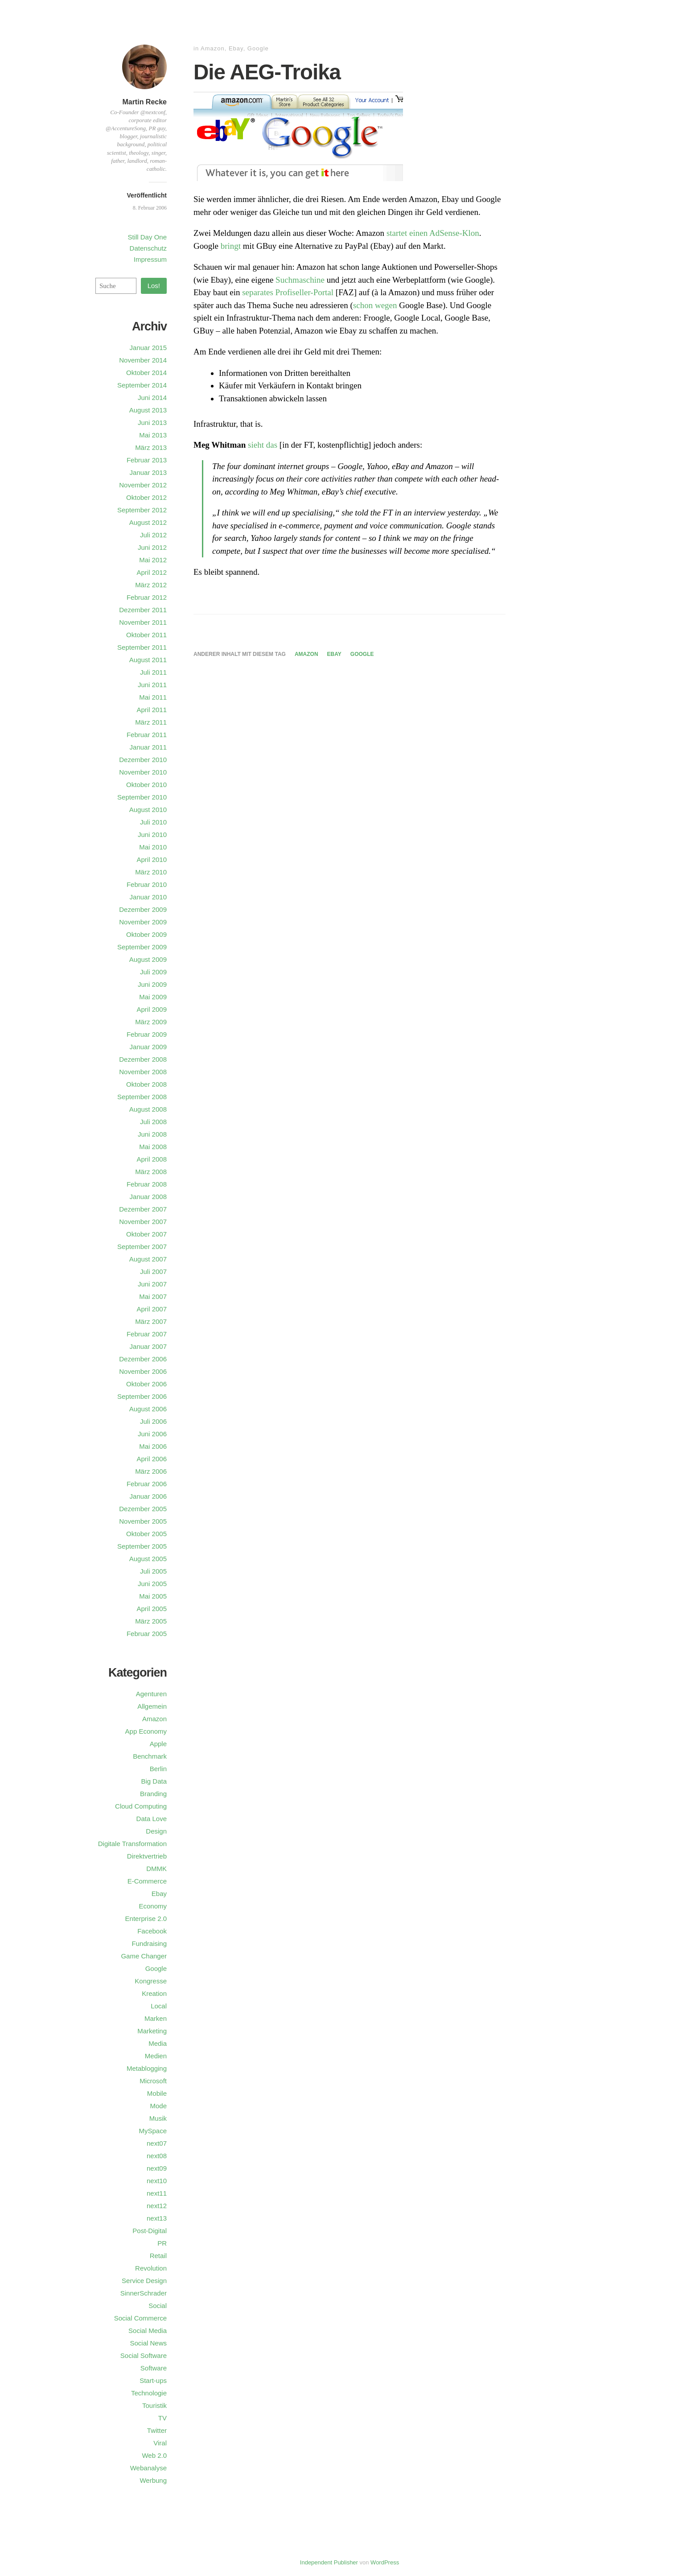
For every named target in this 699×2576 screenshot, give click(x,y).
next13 (157, 2218)
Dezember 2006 (143, 1359)
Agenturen (151, 1694)
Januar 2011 (148, 747)
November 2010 (143, 772)
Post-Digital (149, 2230)
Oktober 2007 (146, 1234)
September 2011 (142, 647)
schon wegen (375, 305)
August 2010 (148, 809)
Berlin (158, 1768)
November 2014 (143, 360)
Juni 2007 (152, 1284)
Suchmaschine (300, 279)
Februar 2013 (147, 460)
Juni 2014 (152, 397)
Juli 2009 (153, 972)
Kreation (154, 1993)
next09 (157, 2168)
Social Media (147, 2330)
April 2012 (151, 572)
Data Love (151, 1818)
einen (418, 233)
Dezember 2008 (143, 1059)
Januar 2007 (148, 1346)
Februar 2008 (147, 1184)
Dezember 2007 (143, 1209)
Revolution (151, 2268)
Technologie (149, 2393)
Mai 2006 (153, 1446)
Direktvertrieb (147, 1856)
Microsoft (153, 2081)
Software (153, 2368)
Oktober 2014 (146, 372)
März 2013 (151, 447)
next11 (157, 2193)
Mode (158, 2106)
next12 (157, 2205)
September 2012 (142, 510)
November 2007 (143, 1221)
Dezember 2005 (143, 1509)
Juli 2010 (153, 822)
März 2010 (151, 872)
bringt (231, 246)
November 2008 (143, 1072)
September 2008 (142, 1096)
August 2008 (148, 1109)
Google (258, 48)
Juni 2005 (152, 1583)
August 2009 (148, 959)
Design (156, 1831)
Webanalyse (148, 2468)
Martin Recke (144, 102)
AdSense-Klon (454, 233)
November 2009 (143, 922)
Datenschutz (148, 248)
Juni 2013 (152, 422)
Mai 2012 (153, 560)
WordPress (384, 2562)
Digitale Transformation (132, 1843)
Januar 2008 (148, 1196)
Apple (158, 1744)
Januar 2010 (148, 897)
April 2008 (151, 1159)
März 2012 (151, 585)
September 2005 (142, 1546)
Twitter (157, 2430)
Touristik (154, 2405)
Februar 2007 (147, 1334)
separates (257, 292)
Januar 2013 (148, 472)
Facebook (152, 1931)
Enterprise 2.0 (146, 1918)
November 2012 (143, 485)
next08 (157, 2156)
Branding (153, 1793)
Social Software (143, 2355)
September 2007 (142, 1246)
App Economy (146, 1731)
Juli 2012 (153, 535)
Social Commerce (140, 2318)
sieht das (262, 444)
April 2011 (151, 709)
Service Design (144, 2280)
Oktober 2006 (146, 1384)
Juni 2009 (152, 984)
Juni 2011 (152, 684)
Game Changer (144, 1956)
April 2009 (151, 1009)
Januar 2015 (148, 347)
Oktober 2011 (146, 635)
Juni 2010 (152, 834)
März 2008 (151, 1171)
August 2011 (148, 660)
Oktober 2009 (146, 934)
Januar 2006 (148, 1496)
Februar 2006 (147, 1484)
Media (157, 2043)
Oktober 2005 (146, 1533)
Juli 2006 (153, 1421)
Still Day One (147, 237)
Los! (154, 285)
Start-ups (153, 2380)
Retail (158, 2255)
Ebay (236, 48)
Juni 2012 (152, 547)
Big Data (154, 1781)
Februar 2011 (147, 734)
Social (157, 2305)
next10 (157, 2180)
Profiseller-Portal (304, 292)
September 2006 (142, 1396)
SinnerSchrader (143, 2293)
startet (397, 233)
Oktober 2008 (146, 1084)
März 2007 (151, 1321)
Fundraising (149, 1943)
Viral (160, 2443)
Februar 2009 (147, 1034)
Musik (158, 2118)
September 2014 (142, 385)
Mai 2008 (153, 1146)
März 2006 (151, 1471)
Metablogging (147, 2068)
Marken (155, 2018)
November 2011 (143, 622)
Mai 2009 (153, 997)
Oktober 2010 (146, 784)
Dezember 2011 (143, 610)
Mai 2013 (153, 435)
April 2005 (151, 1608)
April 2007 (151, 1309)
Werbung (153, 2480)
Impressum (150, 259)
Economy (153, 1906)
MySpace (153, 2131)
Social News (148, 2343)
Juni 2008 (152, 1134)
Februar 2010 (147, 884)
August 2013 (148, 410)
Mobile (157, 2093)
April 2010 (151, 859)
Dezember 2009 (143, 909)
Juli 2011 (153, 672)
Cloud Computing (141, 1806)
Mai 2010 (153, 847)
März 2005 (151, 1621)
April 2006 (151, 1459)
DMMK (156, 1868)
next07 (157, 2143)
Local (159, 2006)
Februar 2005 (147, 1633)
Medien (156, 2056)
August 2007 (148, 1259)
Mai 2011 (153, 697)
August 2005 (148, 1558)
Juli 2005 (153, 1571)
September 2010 (142, 797)
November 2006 (143, 1371)
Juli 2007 (153, 1271)
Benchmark (150, 1756)
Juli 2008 (153, 1121)
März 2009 (151, 1022)
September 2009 (142, 947)
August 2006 (148, 1409)
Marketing (152, 2031)
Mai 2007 (153, 1296)
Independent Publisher (329, 2562)
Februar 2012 (147, 597)
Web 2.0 (154, 2455)
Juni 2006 (152, 1434)
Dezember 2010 (143, 759)
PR (162, 2243)
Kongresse (151, 1981)
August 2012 (148, 522)
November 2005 (143, 1521)
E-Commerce (147, 1881)
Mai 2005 (153, 1596)
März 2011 (151, 722)
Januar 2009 (148, 1047)
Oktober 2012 (146, 497)
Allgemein (152, 1706)
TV (162, 2418)
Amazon (213, 48)
